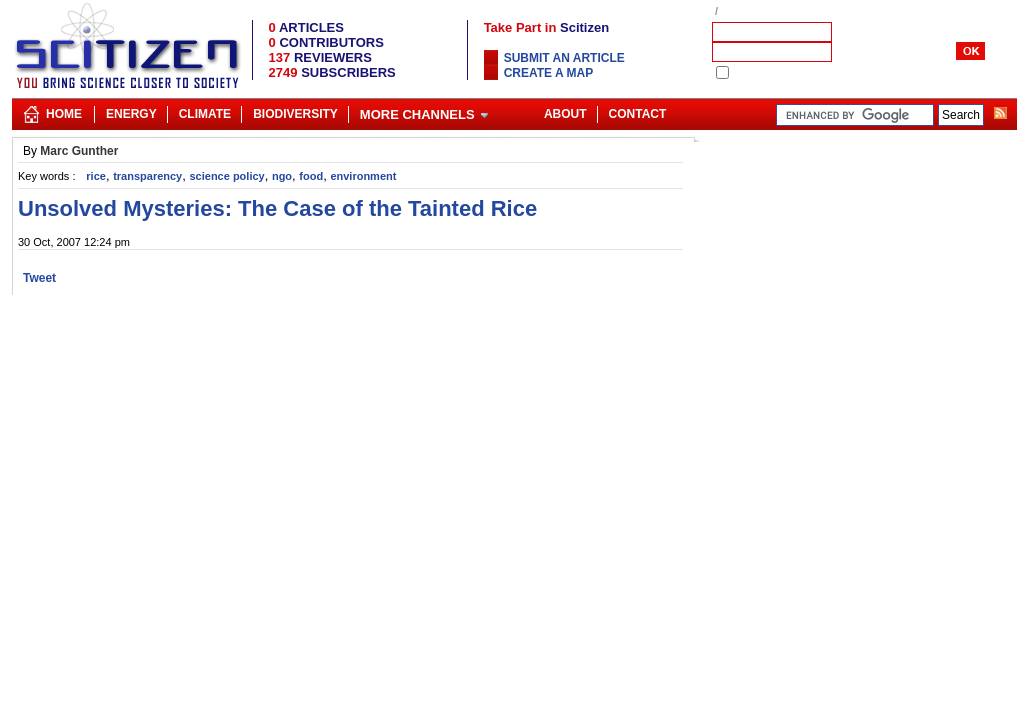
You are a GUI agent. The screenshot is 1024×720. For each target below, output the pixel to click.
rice (96, 176)
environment (363, 176)
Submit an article (564, 58)
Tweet (39, 278)
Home (64, 114)
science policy (226, 176)
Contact (638, 114)
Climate (205, 114)
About (565, 114)
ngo (282, 176)
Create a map (549, 73)
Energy (131, 114)
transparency (147, 176)
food (311, 176)
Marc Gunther (79, 151)
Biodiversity (295, 114)
